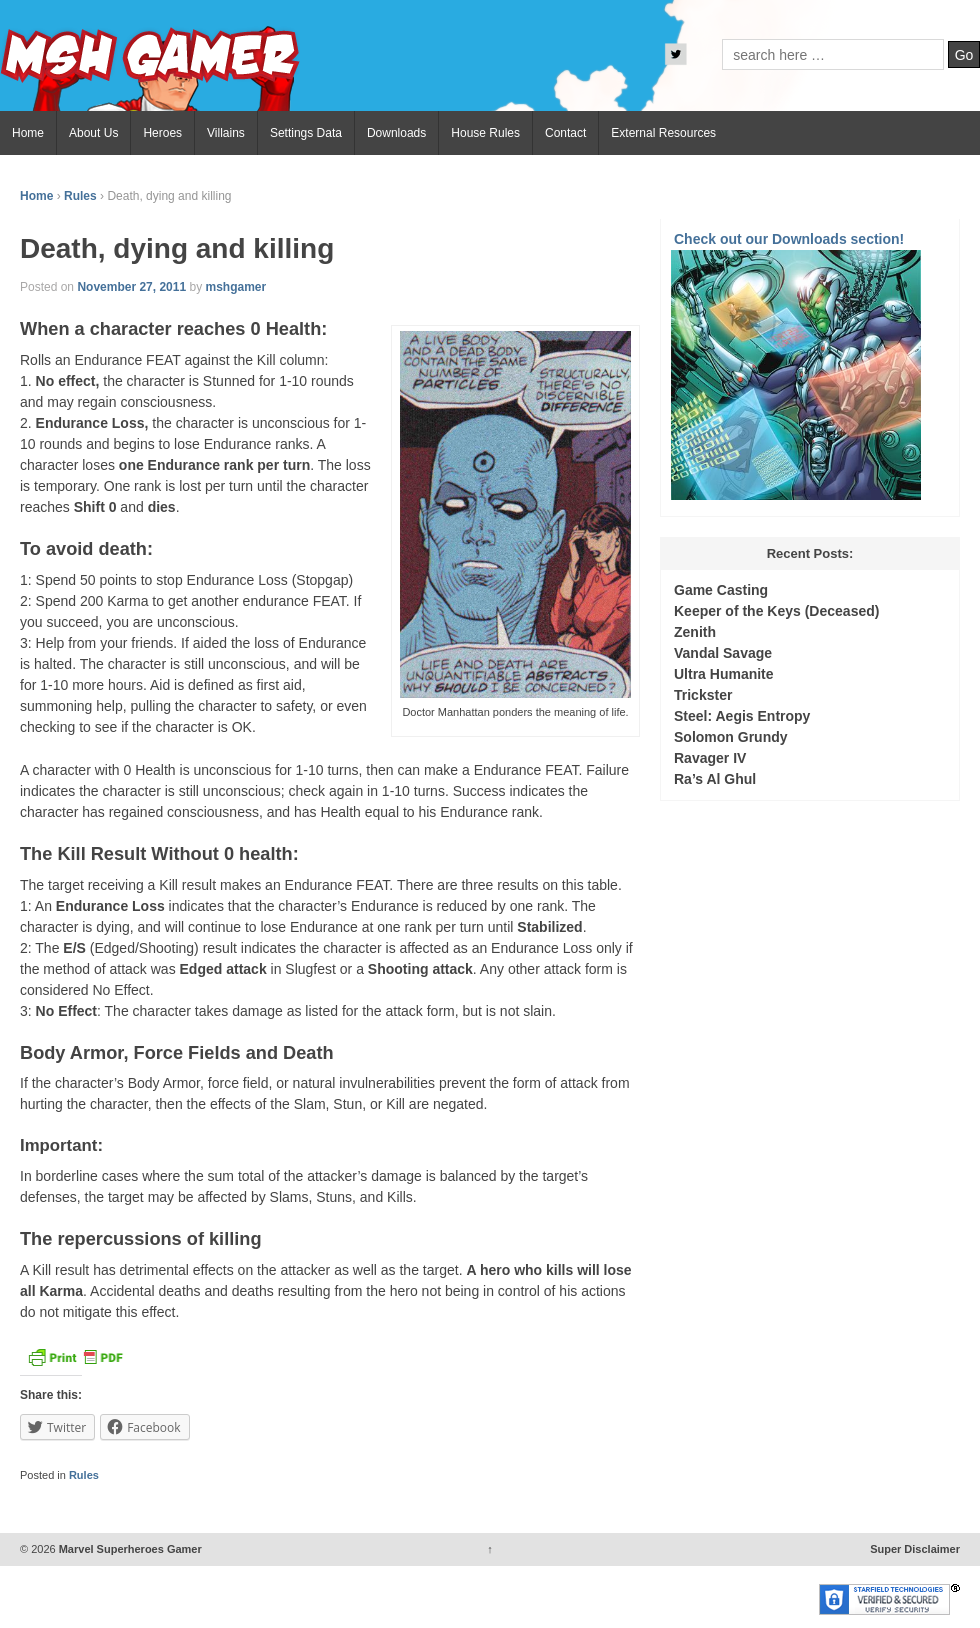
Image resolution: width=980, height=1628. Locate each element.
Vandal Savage (723, 653)
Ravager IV (710, 758)
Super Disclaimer (915, 1549)
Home (28, 133)
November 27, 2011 (131, 287)
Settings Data (306, 133)
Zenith (695, 632)
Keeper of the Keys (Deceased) (776, 611)
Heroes (162, 133)
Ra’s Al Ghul (715, 779)
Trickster (703, 695)
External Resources (663, 133)
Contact (565, 133)
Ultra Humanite (724, 674)
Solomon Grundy (731, 737)
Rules (80, 196)
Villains (226, 133)
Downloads (396, 133)
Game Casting (721, 590)
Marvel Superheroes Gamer (129, 1549)
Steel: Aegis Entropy (742, 716)
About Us (93, 133)
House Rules (485, 133)
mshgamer (235, 287)
